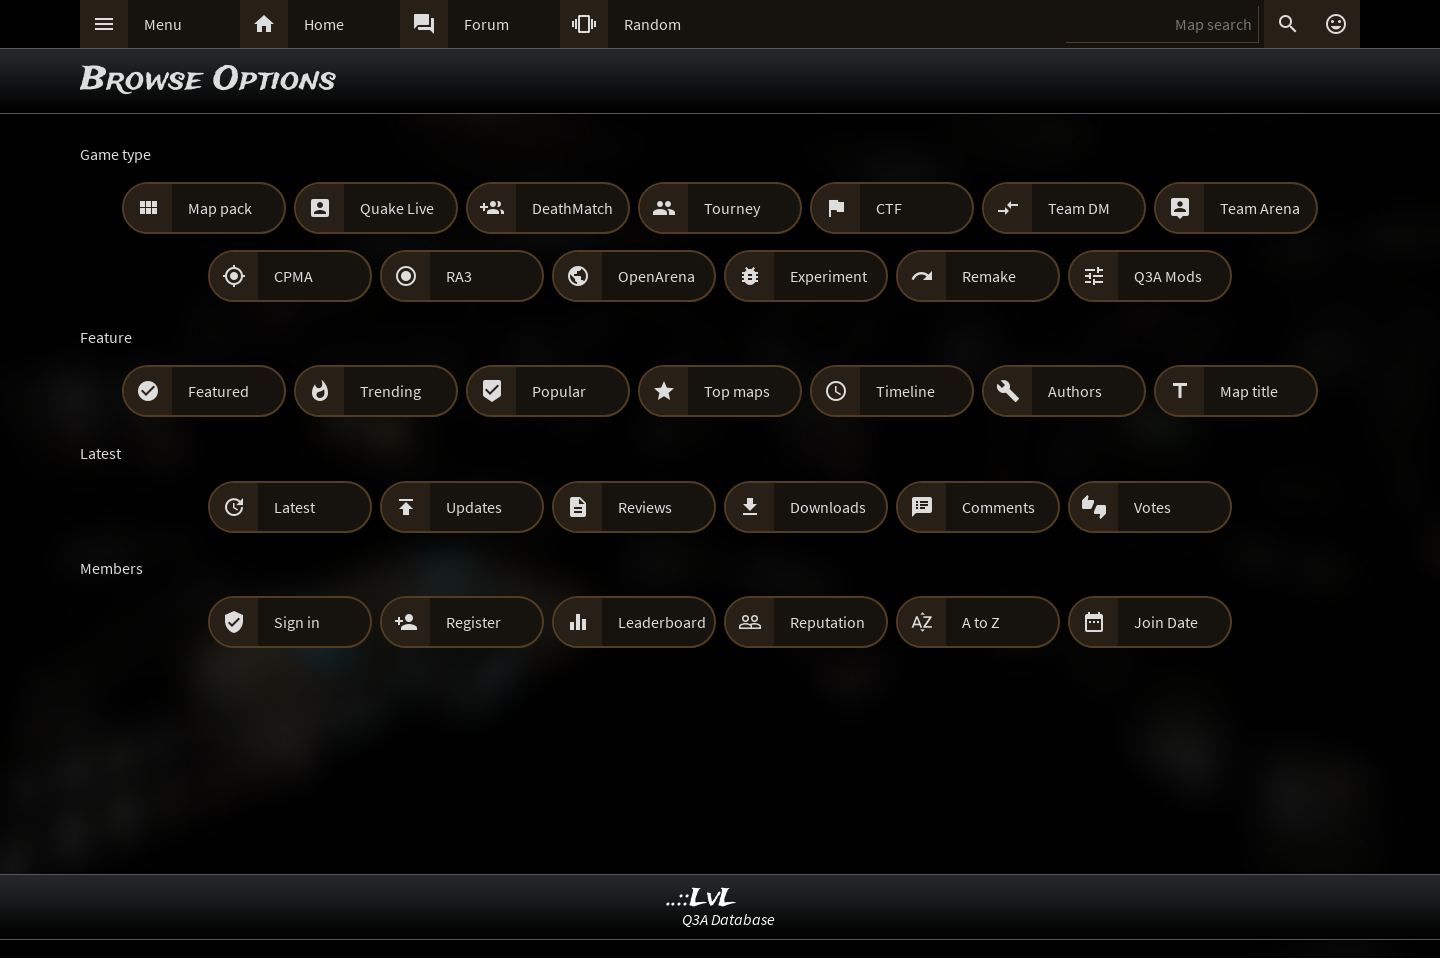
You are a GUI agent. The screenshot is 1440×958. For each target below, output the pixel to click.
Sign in (297, 622)
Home (324, 24)
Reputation (827, 622)
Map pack (220, 208)
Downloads (828, 507)
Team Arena (1260, 208)
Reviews (645, 507)
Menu (163, 24)
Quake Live (397, 208)
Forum (486, 24)
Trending (390, 391)
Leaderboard (662, 622)
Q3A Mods (1168, 276)
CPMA (293, 276)
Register (473, 622)
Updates (474, 507)
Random (652, 24)
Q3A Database (728, 919)
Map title (1249, 391)
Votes (1152, 507)
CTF (889, 208)
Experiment (828, 276)
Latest (294, 507)
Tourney (732, 208)
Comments (998, 507)
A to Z (981, 622)
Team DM (1079, 208)
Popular (559, 391)
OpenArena (656, 276)
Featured (218, 391)
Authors (1075, 391)
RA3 (459, 276)
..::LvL (701, 898)
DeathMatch (572, 208)
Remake (989, 276)
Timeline (905, 391)
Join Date (1166, 622)
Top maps (737, 391)
